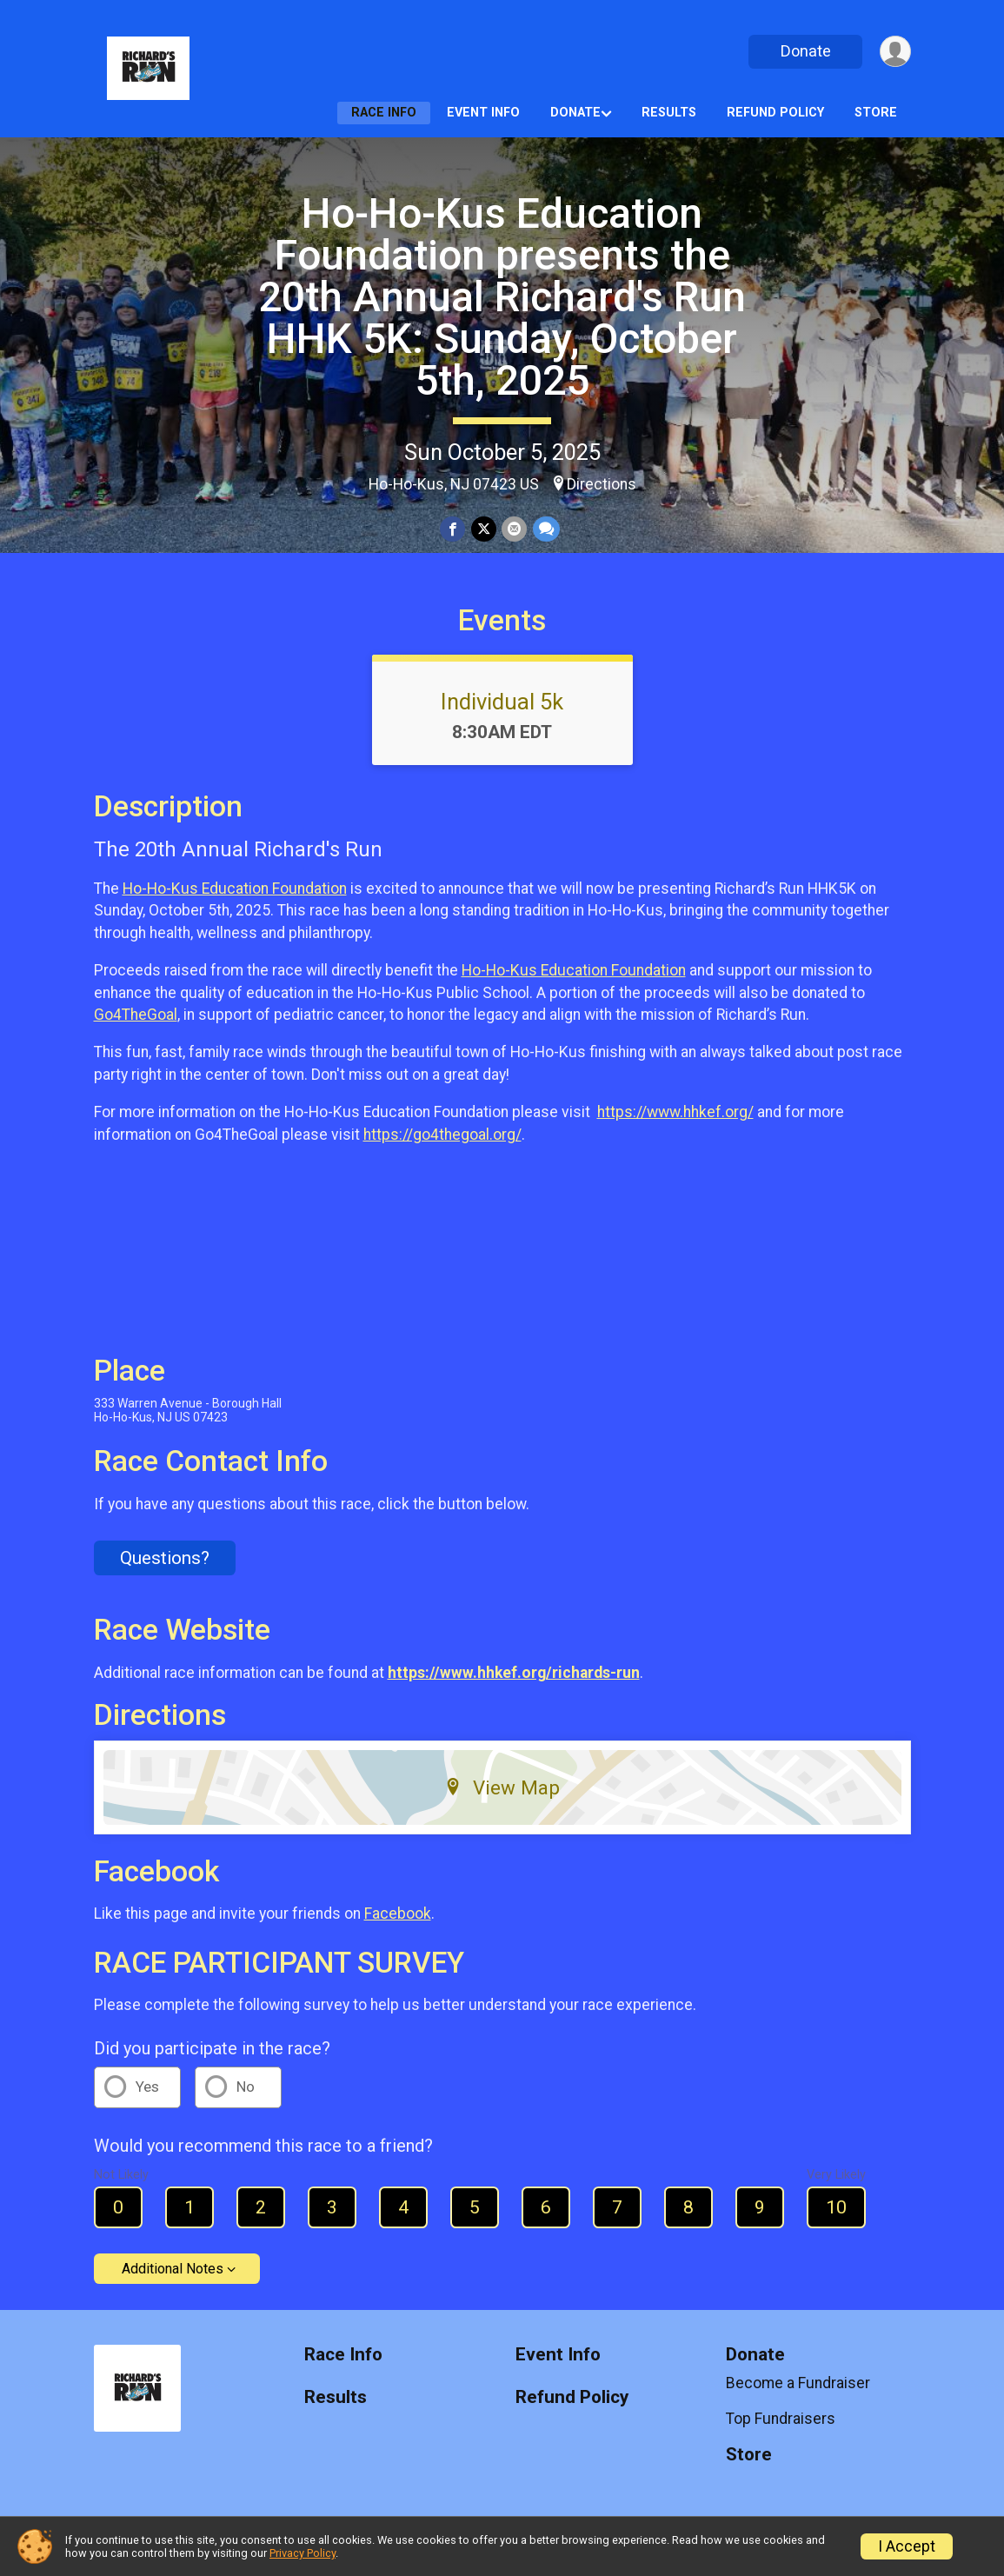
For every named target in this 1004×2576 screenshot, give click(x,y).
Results (669, 112)
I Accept (906, 2546)
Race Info (383, 112)
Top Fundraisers (780, 2418)
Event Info (483, 112)
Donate (804, 51)
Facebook (397, 1913)
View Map (502, 1787)
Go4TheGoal (135, 1014)
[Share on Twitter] (483, 529)
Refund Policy (775, 112)
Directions (601, 484)
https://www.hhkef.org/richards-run (514, 1672)
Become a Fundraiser (798, 2383)
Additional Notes (172, 2268)
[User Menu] (895, 52)
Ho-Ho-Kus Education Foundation (235, 888)
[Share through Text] (545, 529)
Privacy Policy (302, 2552)
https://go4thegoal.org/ (442, 1134)
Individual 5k (502, 702)
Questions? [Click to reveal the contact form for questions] (164, 1558)
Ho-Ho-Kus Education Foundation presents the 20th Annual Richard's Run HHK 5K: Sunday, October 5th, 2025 (502, 297)
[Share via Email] (514, 529)
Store (875, 112)
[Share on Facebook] (453, 529)
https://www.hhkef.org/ (675, 1112)
